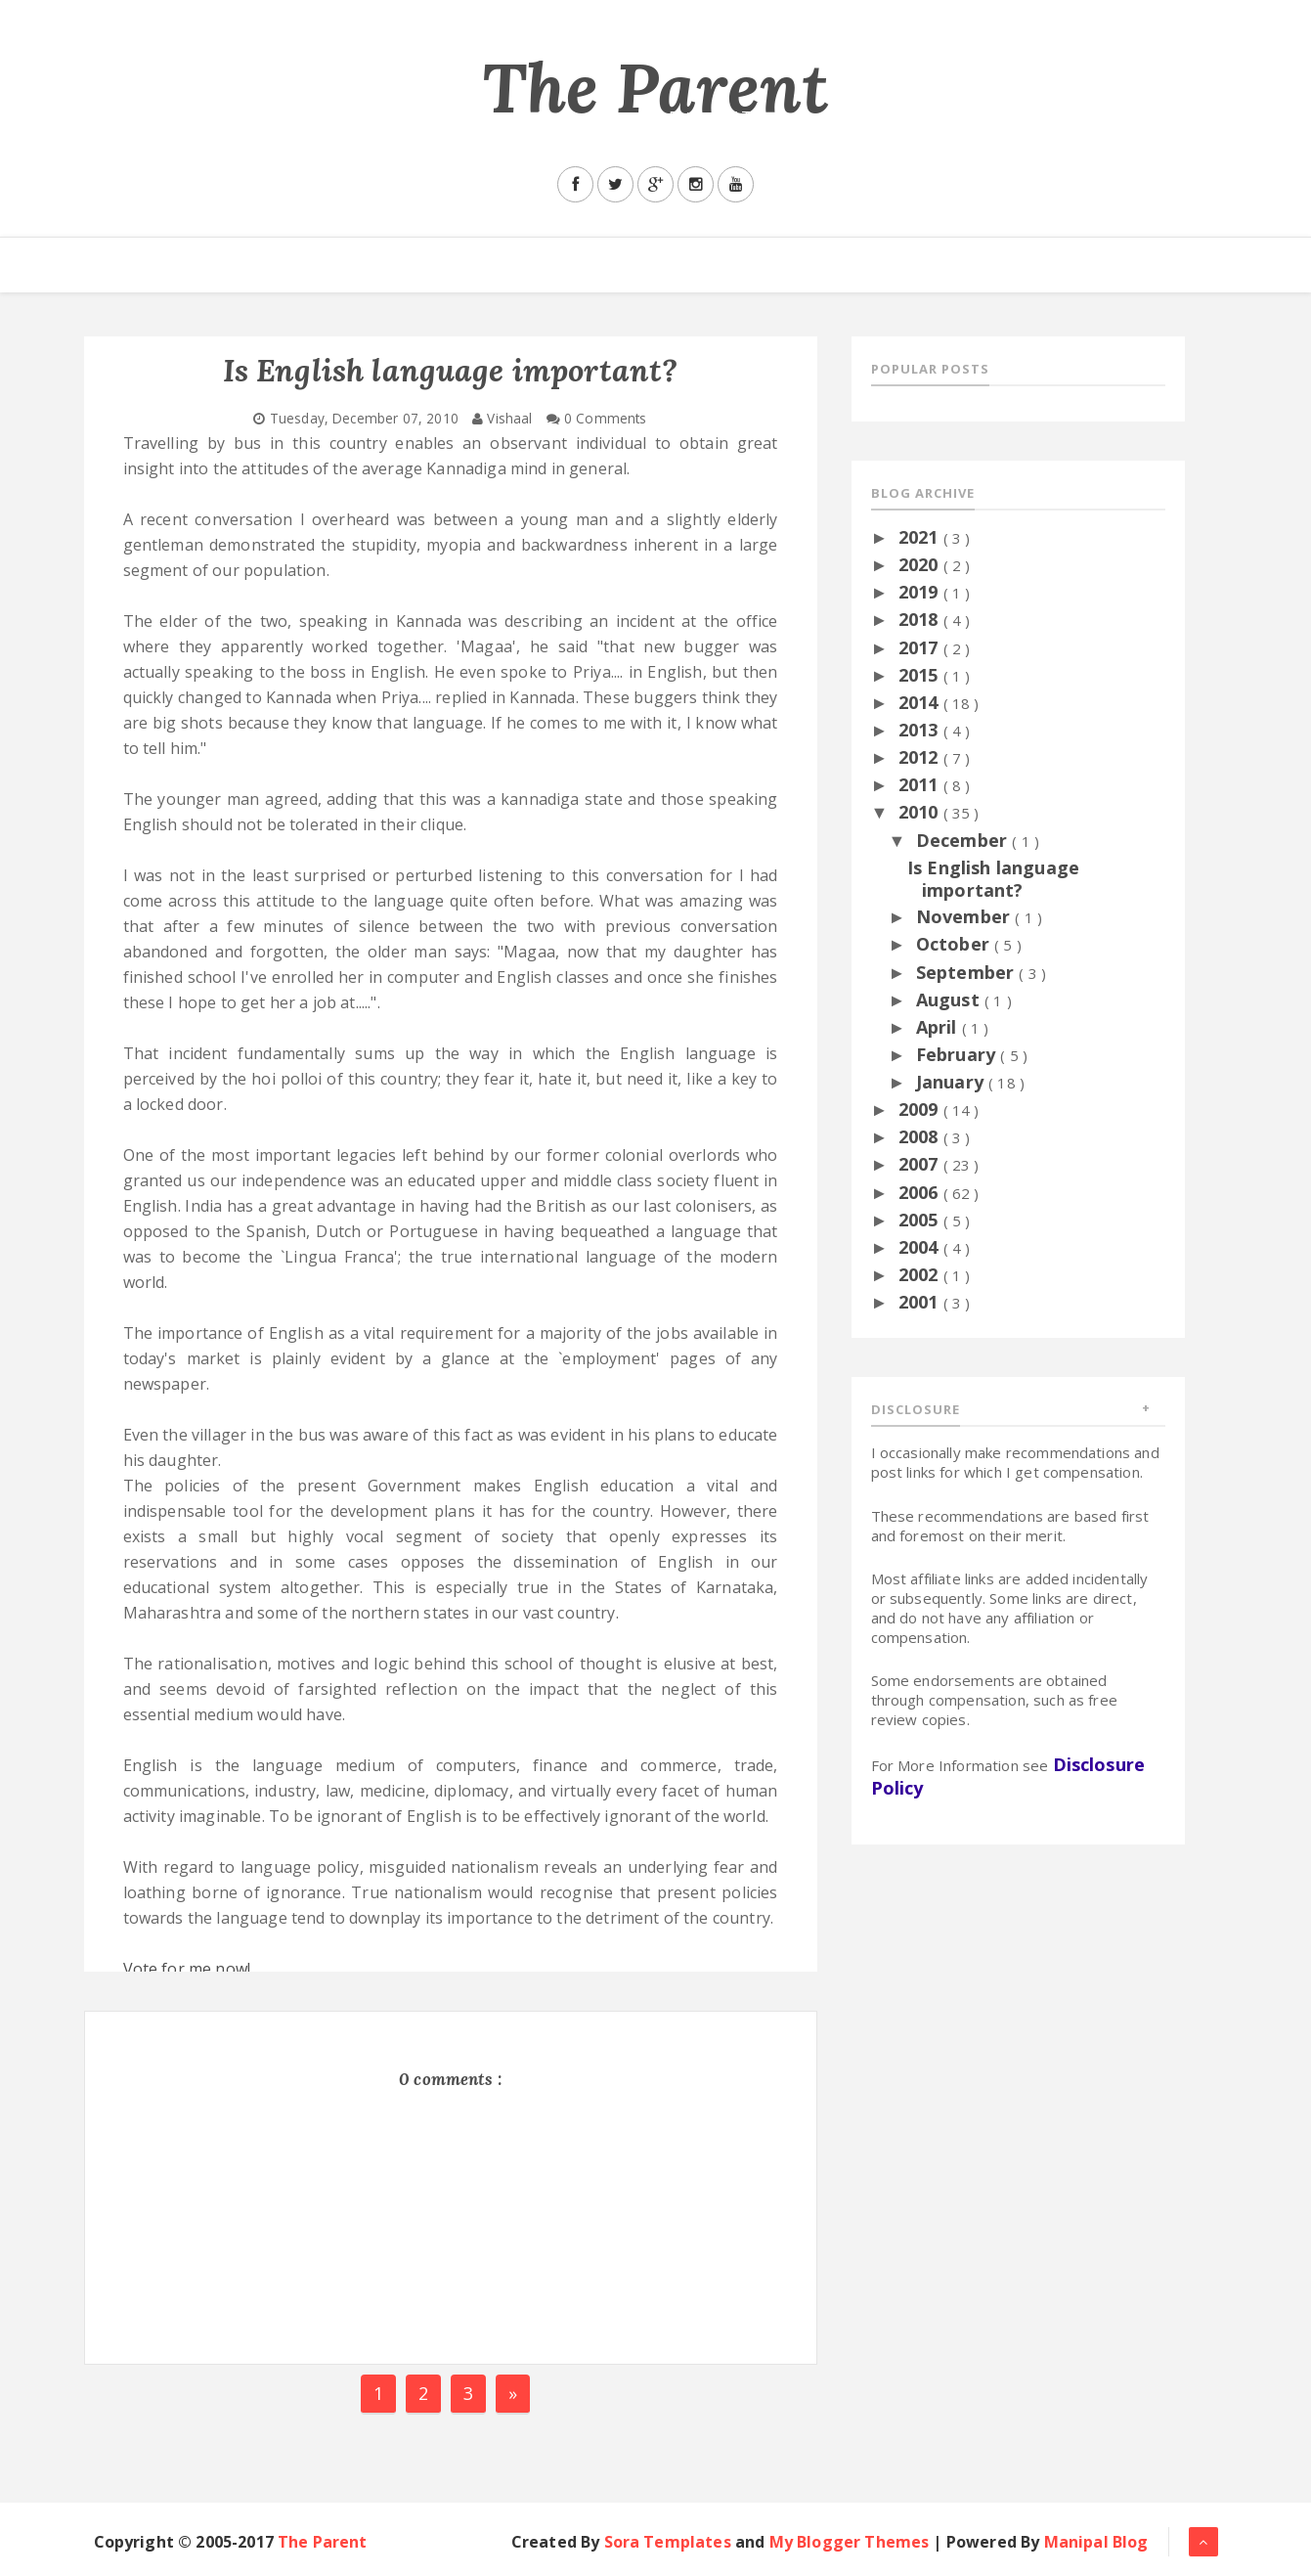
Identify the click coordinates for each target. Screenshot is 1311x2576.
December (964, 840)
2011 (920, 784)
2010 (920, 811)
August (950, 999)
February (958, 1054)
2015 (920, 675)
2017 (920, 647)
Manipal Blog (1096, 2542)
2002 (920, 1274)
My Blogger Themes (849, 2542)
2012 (920, 757)
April (939, 1027)
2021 (920, 537)
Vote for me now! (189, 1968)
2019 (920, 591)
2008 (920, 1136)
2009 (920, 1109)
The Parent (656, 87)
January (952, 1081)
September (968, 972)
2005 (920, 1219)
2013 (920, 729)
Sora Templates (667, 2542)
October (955, 943)
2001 (920, 1301)
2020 (920, 564)
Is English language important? (993, 879)
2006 (920, 1192)
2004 (920, 1247)
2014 (920, 702)
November (965, 916)
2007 (920, 1164)
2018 (920, 619)
